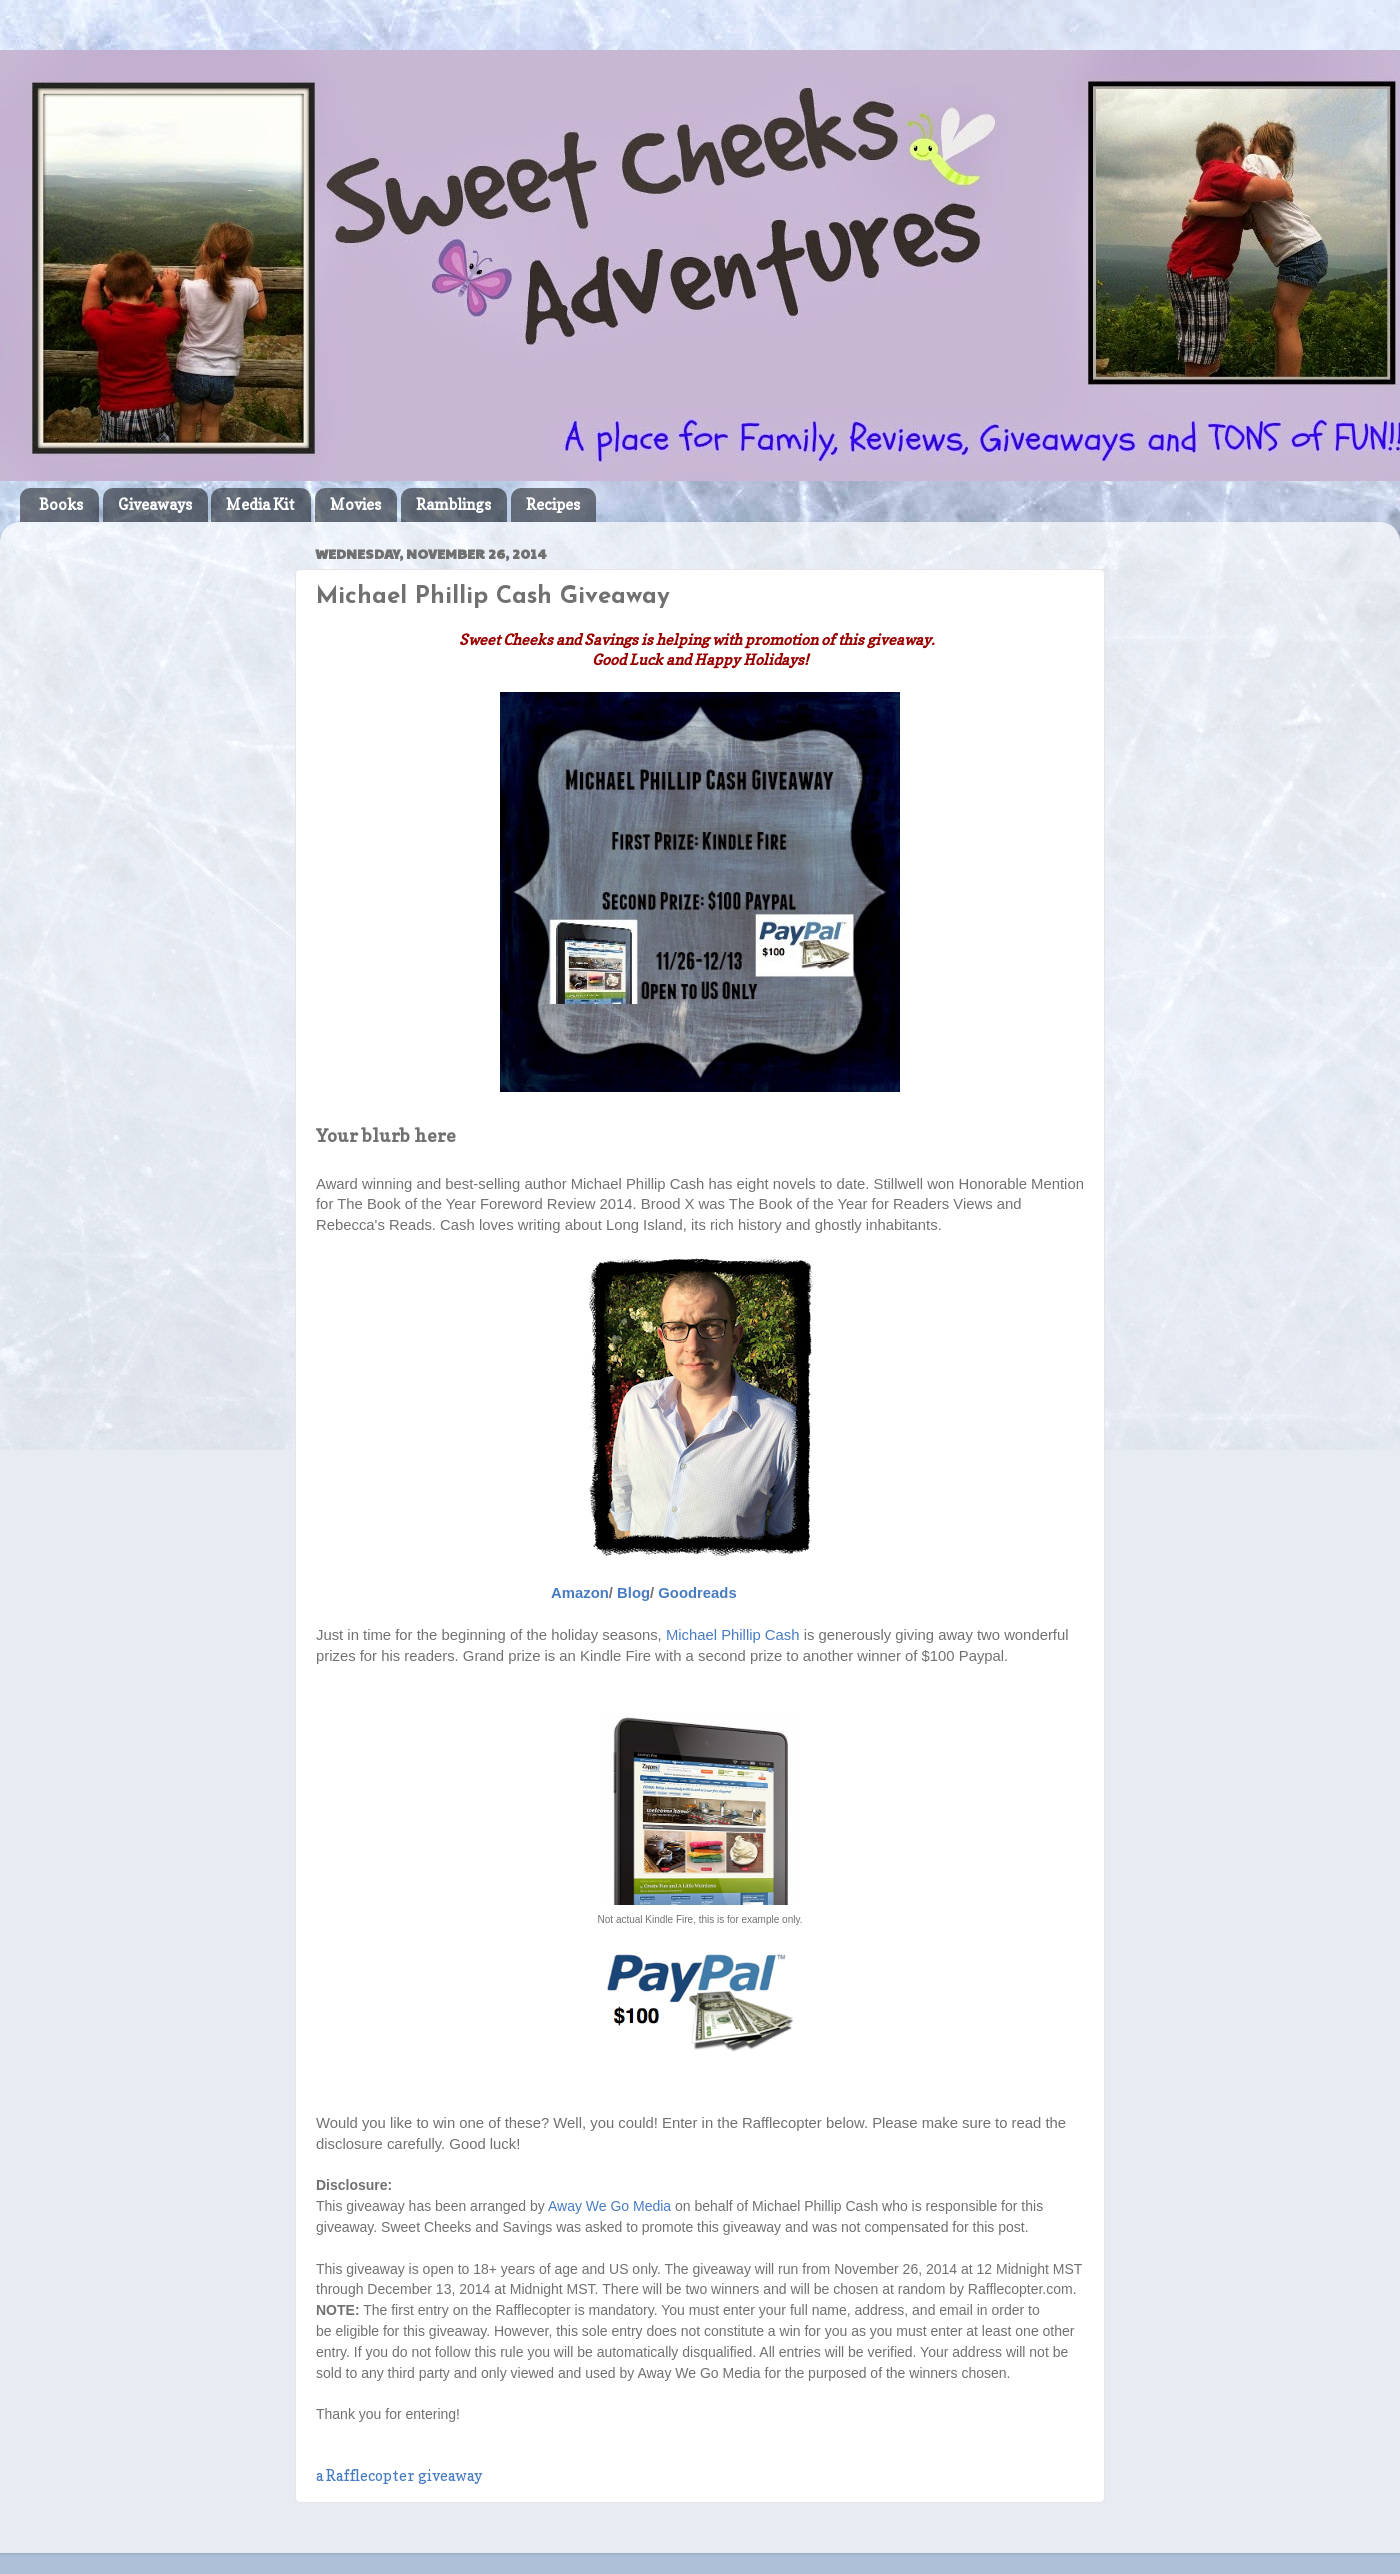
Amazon (580, 1593)
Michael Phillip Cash (733, 1635)
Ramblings (453, 504)
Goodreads (697, 1593)
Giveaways (155, 504)
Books (61, 504)
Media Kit (260, 504)
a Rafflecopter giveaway (399, 2476)
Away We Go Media (609, 2206)
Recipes (553, 504)
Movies (355, 504)
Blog (633, 1593)
